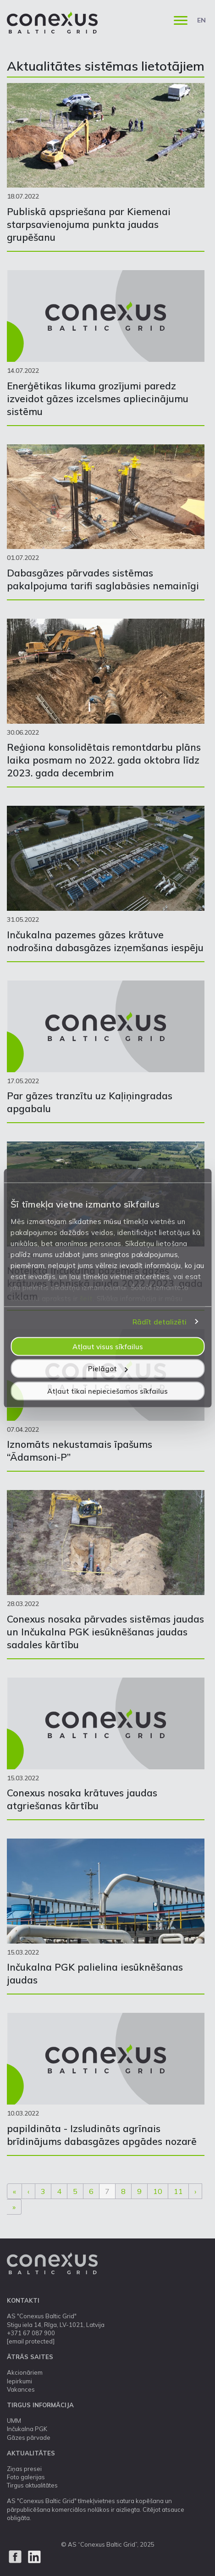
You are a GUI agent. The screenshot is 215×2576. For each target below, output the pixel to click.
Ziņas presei (24, 2468)
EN (201, 20)
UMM (14, 2420)
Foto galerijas (26, 2477)
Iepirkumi (19, 2381)
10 (157, 2191)
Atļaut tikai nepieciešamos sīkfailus (107, 1390)
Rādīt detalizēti (159, 1322)
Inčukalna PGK (27, 2428)
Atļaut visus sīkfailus (107, 1346)
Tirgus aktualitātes (32, 2485)
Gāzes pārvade (28, 2437)
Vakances (21, 2389)
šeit (86, 1298)
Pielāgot (108, 1368)
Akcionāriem (25, 2372)
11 (178, 2191)
